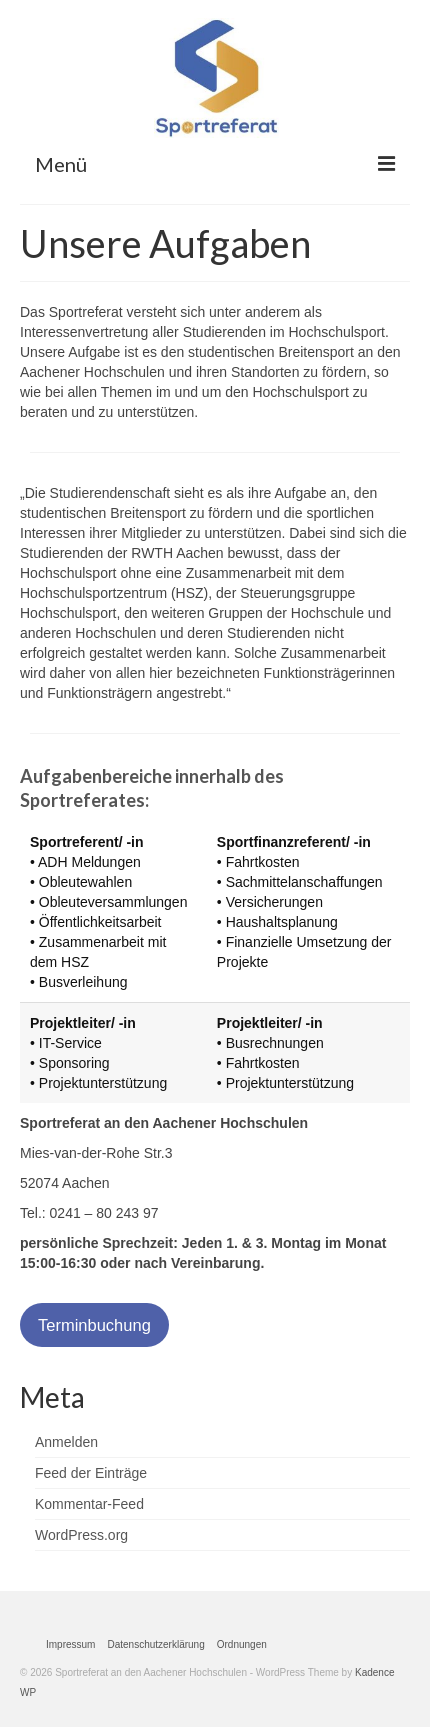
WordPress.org (81, 1535)
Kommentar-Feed (89, 1504)
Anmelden (66, 1442)
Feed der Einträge (91, 1473)
